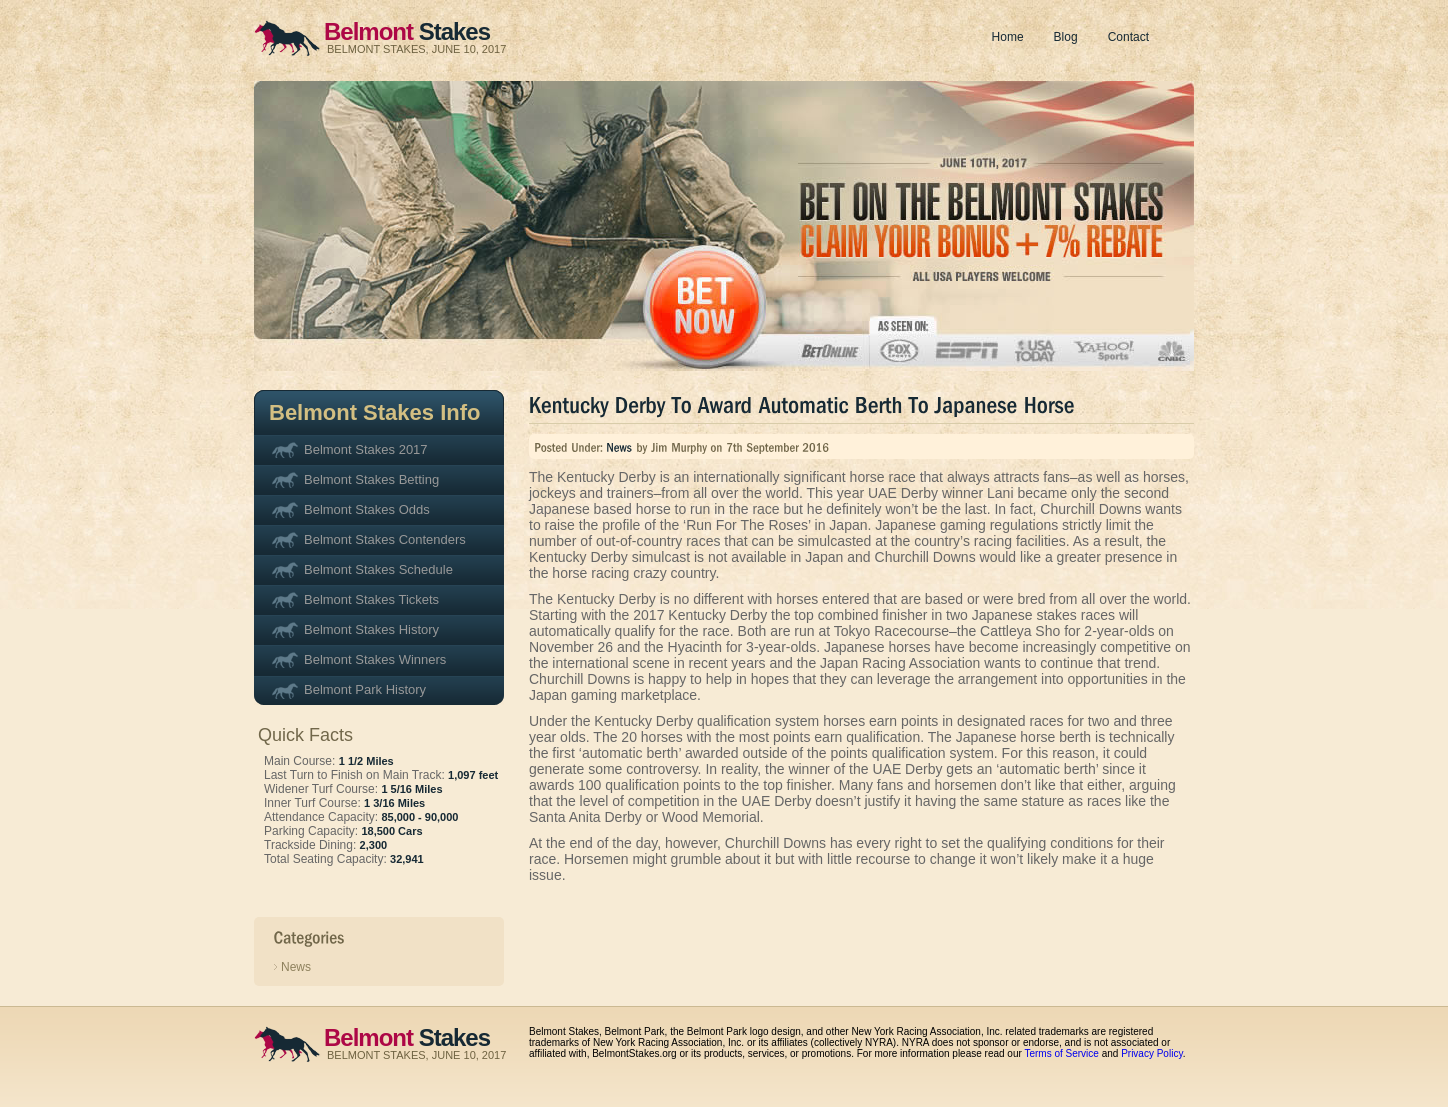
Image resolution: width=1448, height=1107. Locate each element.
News (296, 967)
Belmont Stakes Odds (367, 509)
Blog (1066, 37)
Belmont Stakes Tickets (371, 599)
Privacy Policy (1152, 1053)
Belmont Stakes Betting (371, 479)
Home (1008, 37)
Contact (1128, 37)
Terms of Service (1061, 1053)
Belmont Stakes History (371, 629)
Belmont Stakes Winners (375, 659)
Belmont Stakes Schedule (378, 569)
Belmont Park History (365, 689)
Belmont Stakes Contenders (385, 539)
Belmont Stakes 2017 (366, 449)
